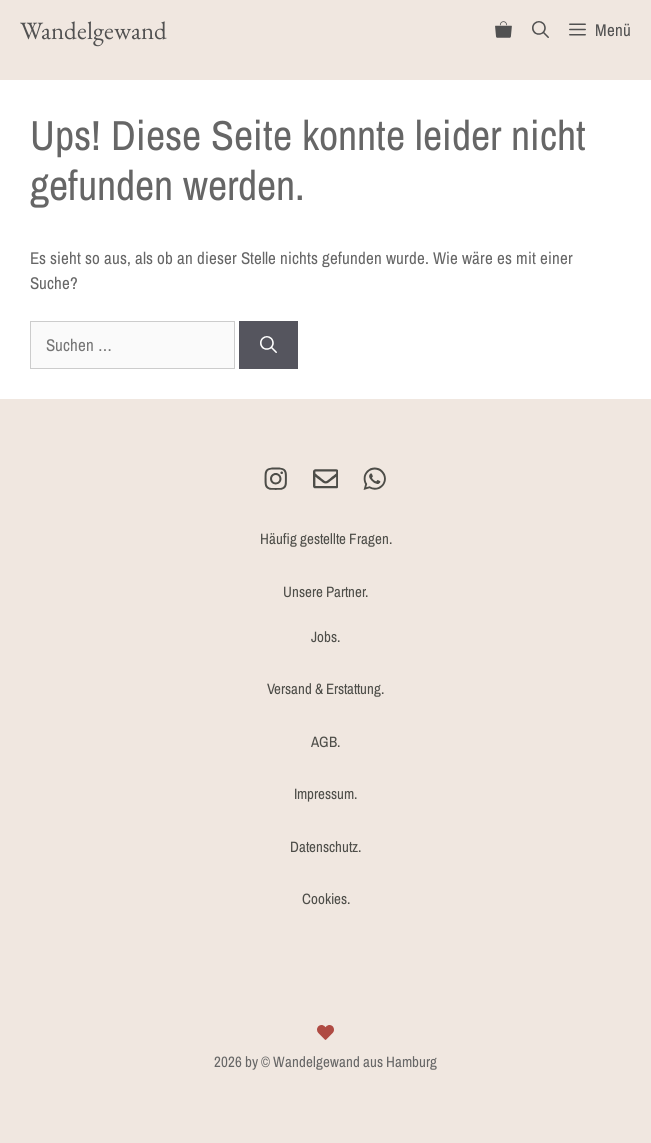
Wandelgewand (93, 30)
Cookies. (326, 898)
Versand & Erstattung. (325, 688)
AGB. (325, 741)
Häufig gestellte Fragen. (326, 538)
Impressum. (325, 793)
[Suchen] (268, 345)
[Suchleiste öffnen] (540, 30)
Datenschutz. (325, 846)
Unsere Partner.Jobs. (325, 614)
